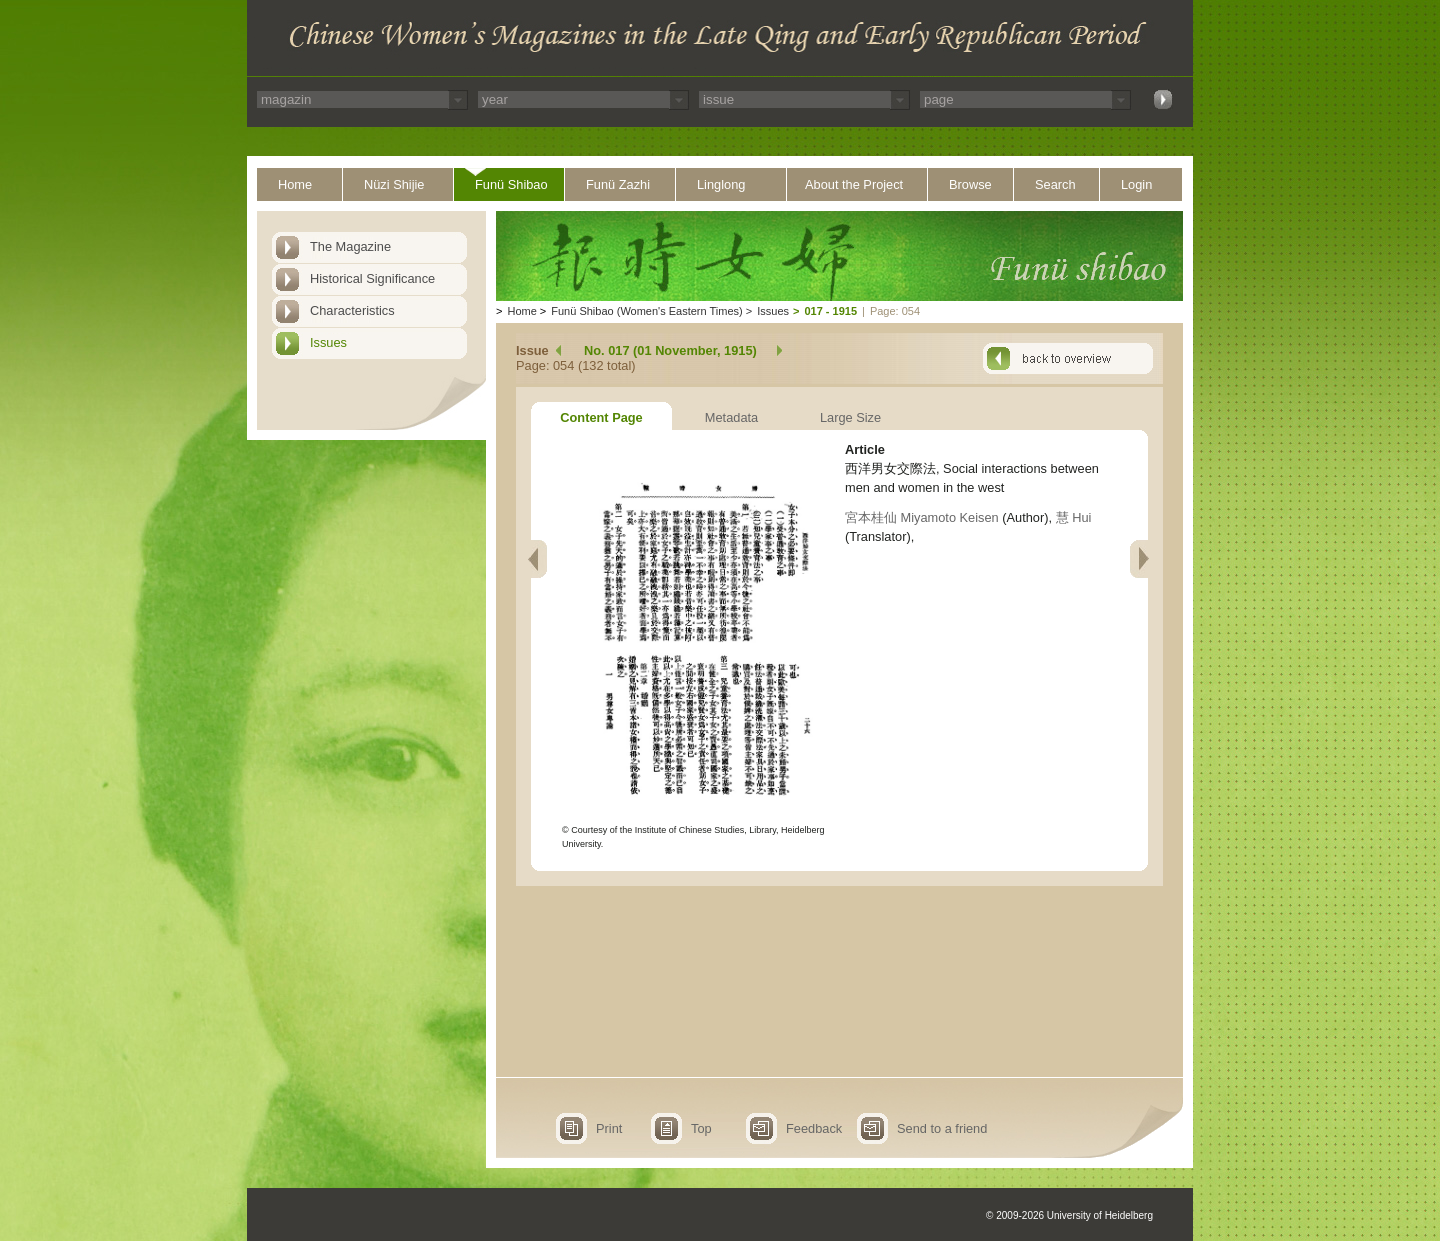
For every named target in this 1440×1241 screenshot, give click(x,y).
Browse (970, 184)
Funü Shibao (511, 184)
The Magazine (350, 246)
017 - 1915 (830, 311)
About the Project (854, 184)
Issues (328, 342)
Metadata (731, 417)
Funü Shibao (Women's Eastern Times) (646, 311)
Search (1055, 184)
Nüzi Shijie (394, 184)
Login (1136, 184)
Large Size (850, 417)
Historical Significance (372, 278)
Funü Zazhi (618, 184)
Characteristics (352, 310)
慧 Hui (1074, 517)
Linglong (721, 184)
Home (295, 184)
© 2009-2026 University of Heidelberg (1069, 1215)
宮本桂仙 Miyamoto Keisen (922, 517)
